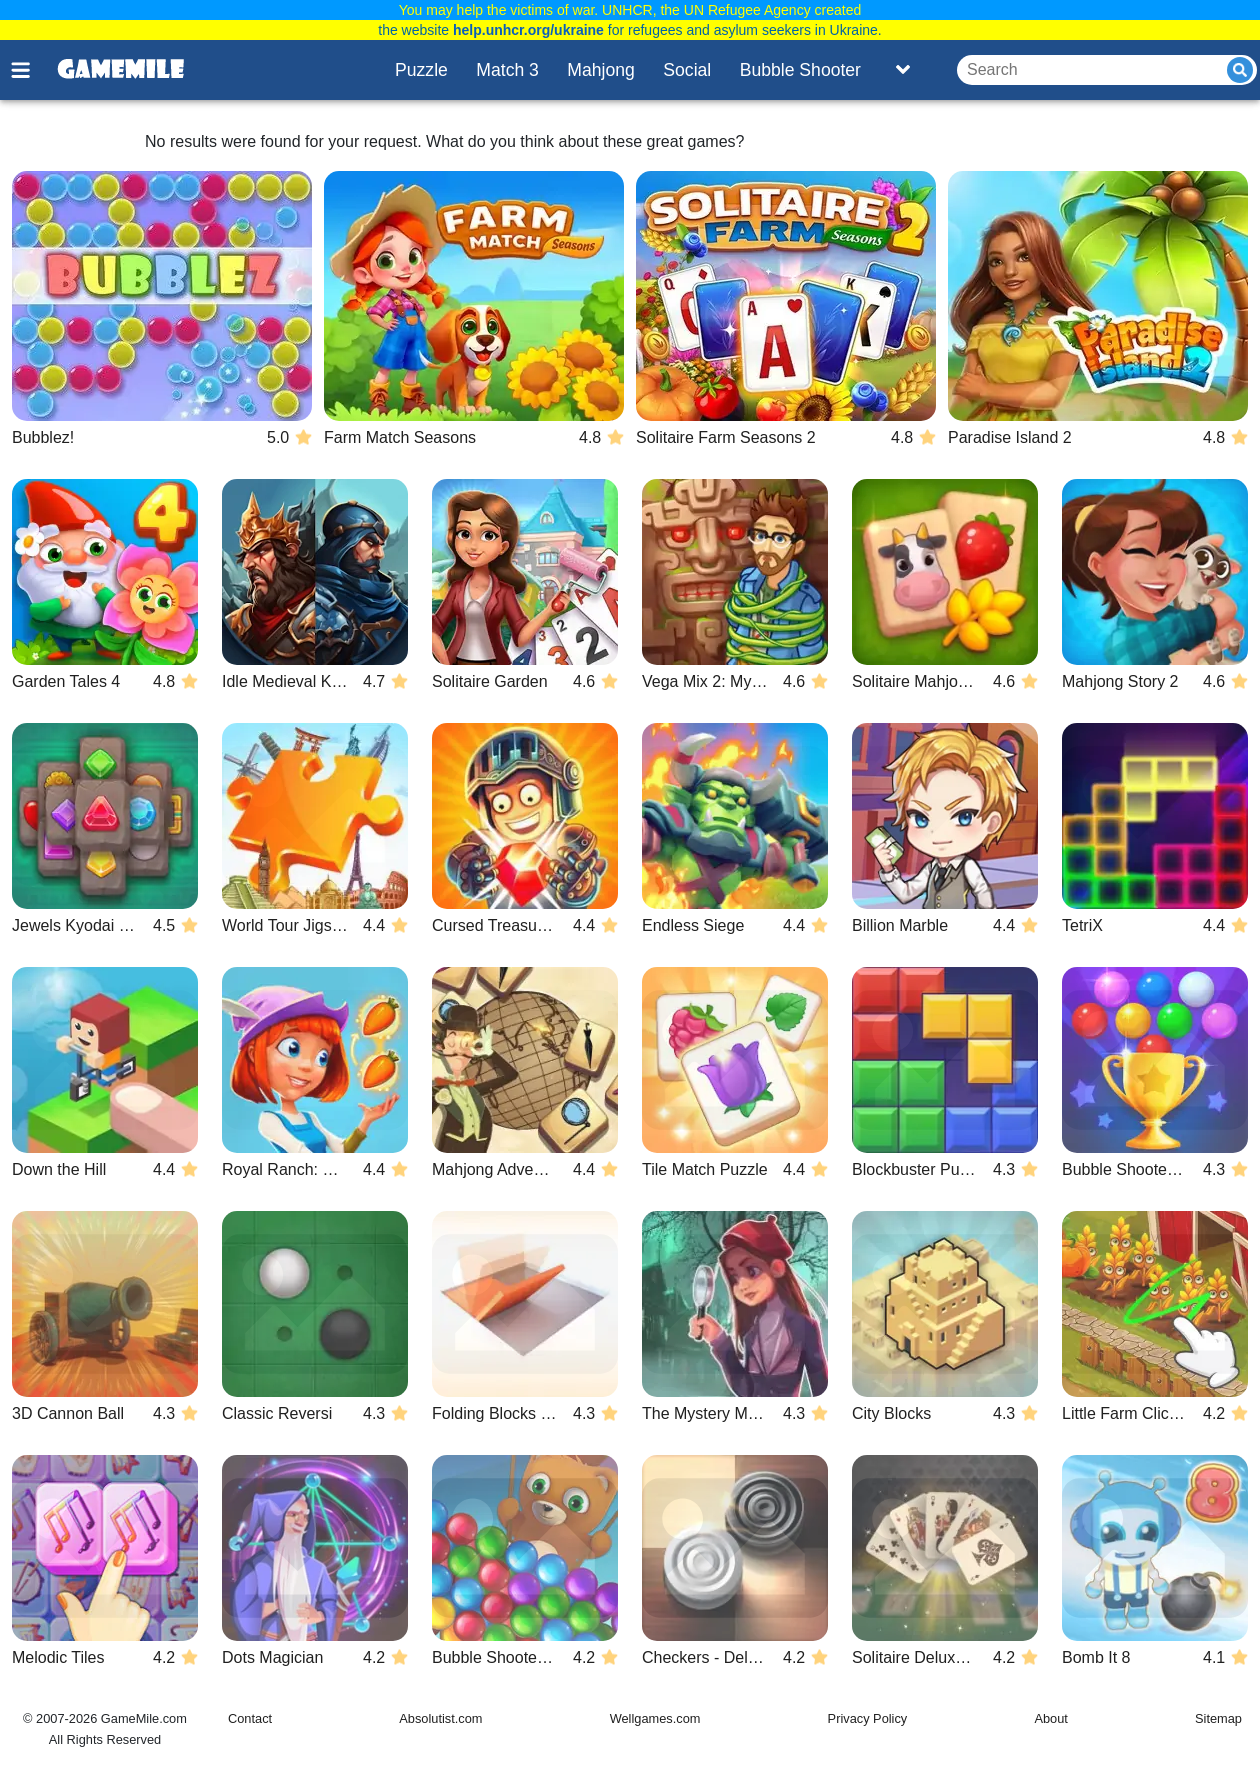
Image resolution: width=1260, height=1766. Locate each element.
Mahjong (601, 70)
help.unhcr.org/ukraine (528, 30)
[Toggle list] (903, 70)
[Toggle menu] (32, 70)
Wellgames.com (655, 1718)
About (1050, 1718)
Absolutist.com (440, 1718)
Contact (250, 1718)
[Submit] (1240, 70)
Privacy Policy (868, 1718)
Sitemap (1218, 1718)
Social (687, 70)
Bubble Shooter (800, 70)
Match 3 (507, 70)
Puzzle (421, 70)
